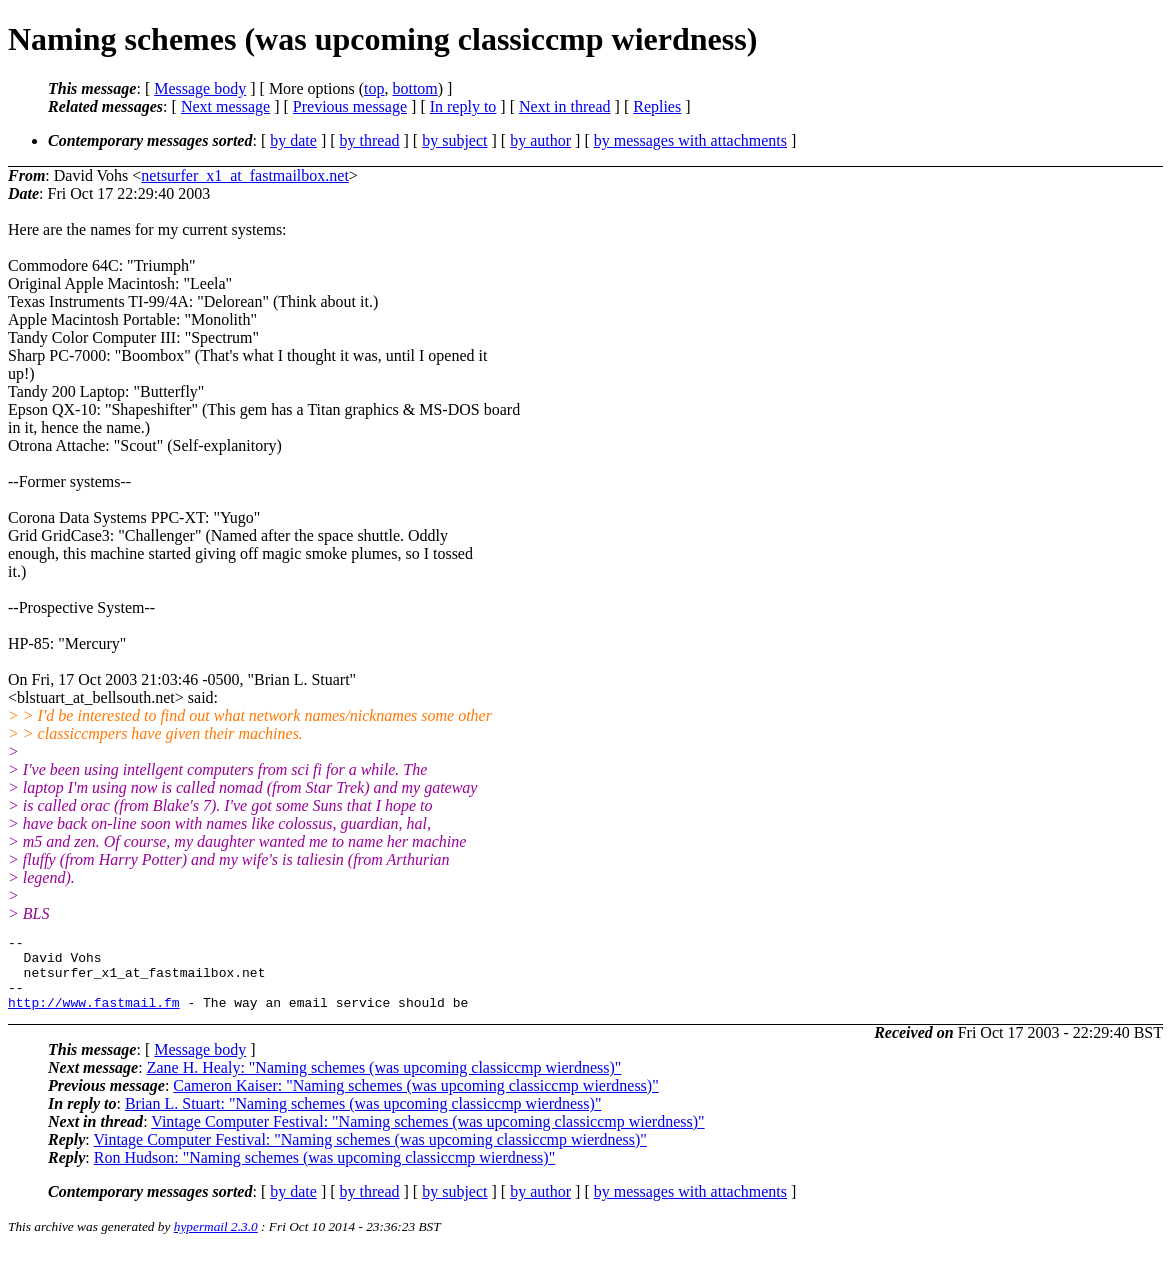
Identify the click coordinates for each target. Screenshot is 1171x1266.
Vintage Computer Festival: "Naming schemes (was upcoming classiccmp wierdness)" (427, 1136)
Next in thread (565, 106)
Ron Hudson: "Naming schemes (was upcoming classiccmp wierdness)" (324, 1172)
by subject (454, 140)
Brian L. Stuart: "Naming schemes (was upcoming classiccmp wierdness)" (363, 1118)
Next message (225, 106)
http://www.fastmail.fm (94, 1017)
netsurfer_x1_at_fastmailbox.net (245, 175)
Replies (657, 106)
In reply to (463, 106)
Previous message (350, 106)
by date (293, 140)
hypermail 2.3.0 (216, 1241)
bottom (414, 88)
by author (540, 140)
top (374, 88)
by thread (370, 140)
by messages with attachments (690, 140)
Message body (200, 88)
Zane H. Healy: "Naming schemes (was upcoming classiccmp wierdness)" (384, 1082)
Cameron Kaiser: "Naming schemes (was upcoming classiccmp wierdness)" (415, 1100)
